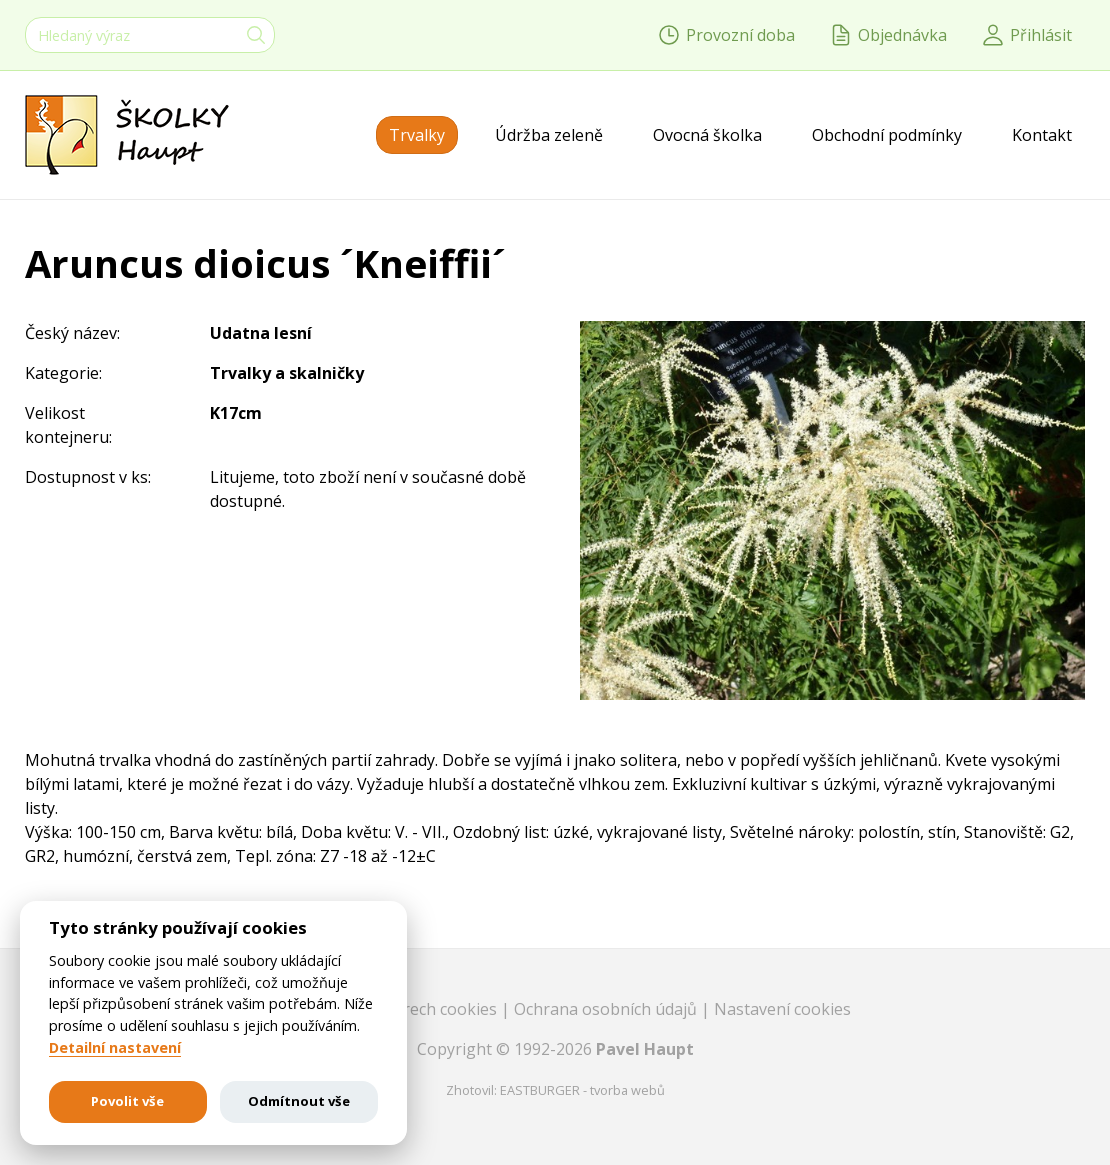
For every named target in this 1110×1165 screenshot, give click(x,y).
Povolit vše (127, 1101)
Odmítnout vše (299, 1101)
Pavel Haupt (645, 1049)
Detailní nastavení (115, 1048)
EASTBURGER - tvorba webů (582, 1090)
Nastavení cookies (782, 1009)
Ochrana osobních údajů (607, 1009)
